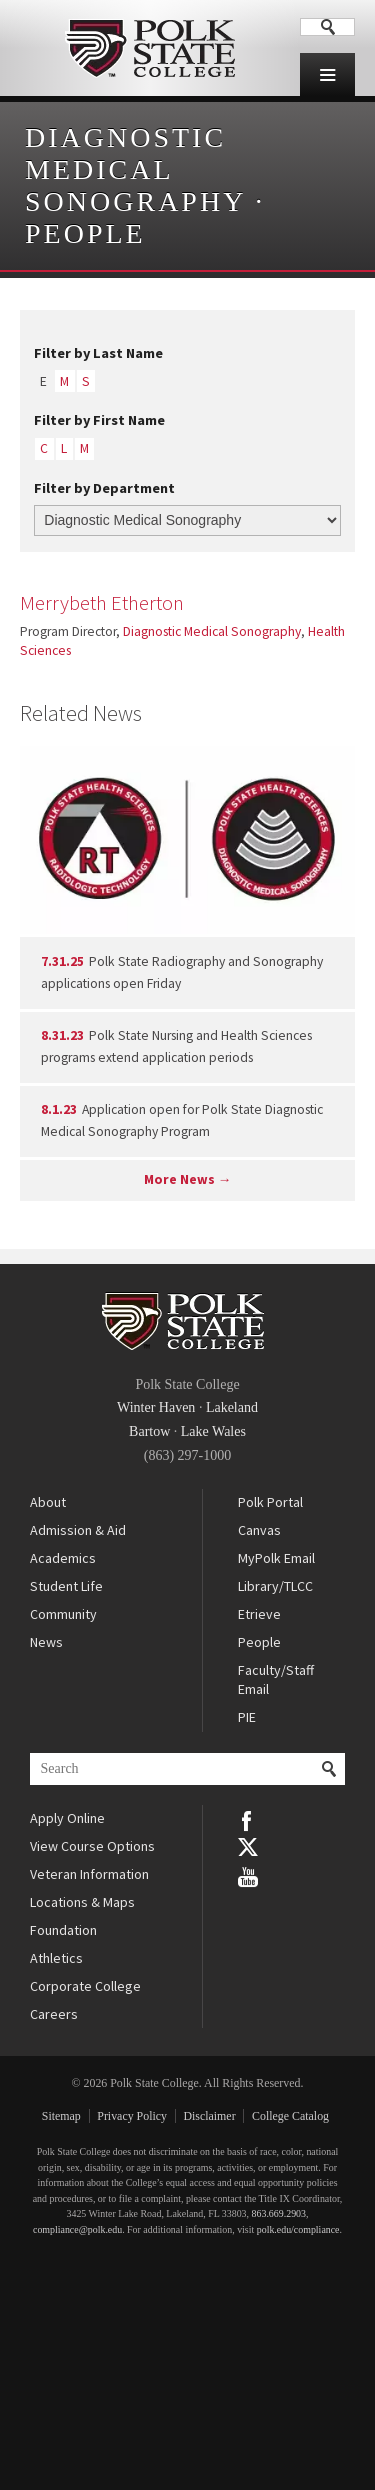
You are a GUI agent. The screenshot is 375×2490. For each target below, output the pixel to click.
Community (63, 1614)
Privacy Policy (132, 2116)
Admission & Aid (78, 1530)
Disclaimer (209, 2116)
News (46, 1642)
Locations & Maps (82, 1902)
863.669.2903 (279, 2213)
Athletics (56, 1958)
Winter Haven (156, 1407)
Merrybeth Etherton (102, 603)
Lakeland (232, 1407)
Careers (54, 2014)
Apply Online (67, 1818)
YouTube (248, 1875)
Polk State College (150, 48)
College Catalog (290, 2116)
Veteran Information (89, 1874)
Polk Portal (270, 1502)
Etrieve (259, 1614)
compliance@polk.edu (77, 2229)
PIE (247, 1717)
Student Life (66, 1586)
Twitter (248, 1847)
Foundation (63, 1930)
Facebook (248, 1819)
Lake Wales (213, 1431)
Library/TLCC (275, 1586)
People (85, 233)
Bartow (149, 1431)
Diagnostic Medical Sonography (135, 169)
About (48, 1502)
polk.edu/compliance (298, 2229)
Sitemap (61, 2116)
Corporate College (85, 1986)
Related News (81, 713)
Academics (63, 1558)
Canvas (259, 1530)
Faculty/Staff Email (276, 1680)
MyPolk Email (276, 1558)
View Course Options (92, 1846)
